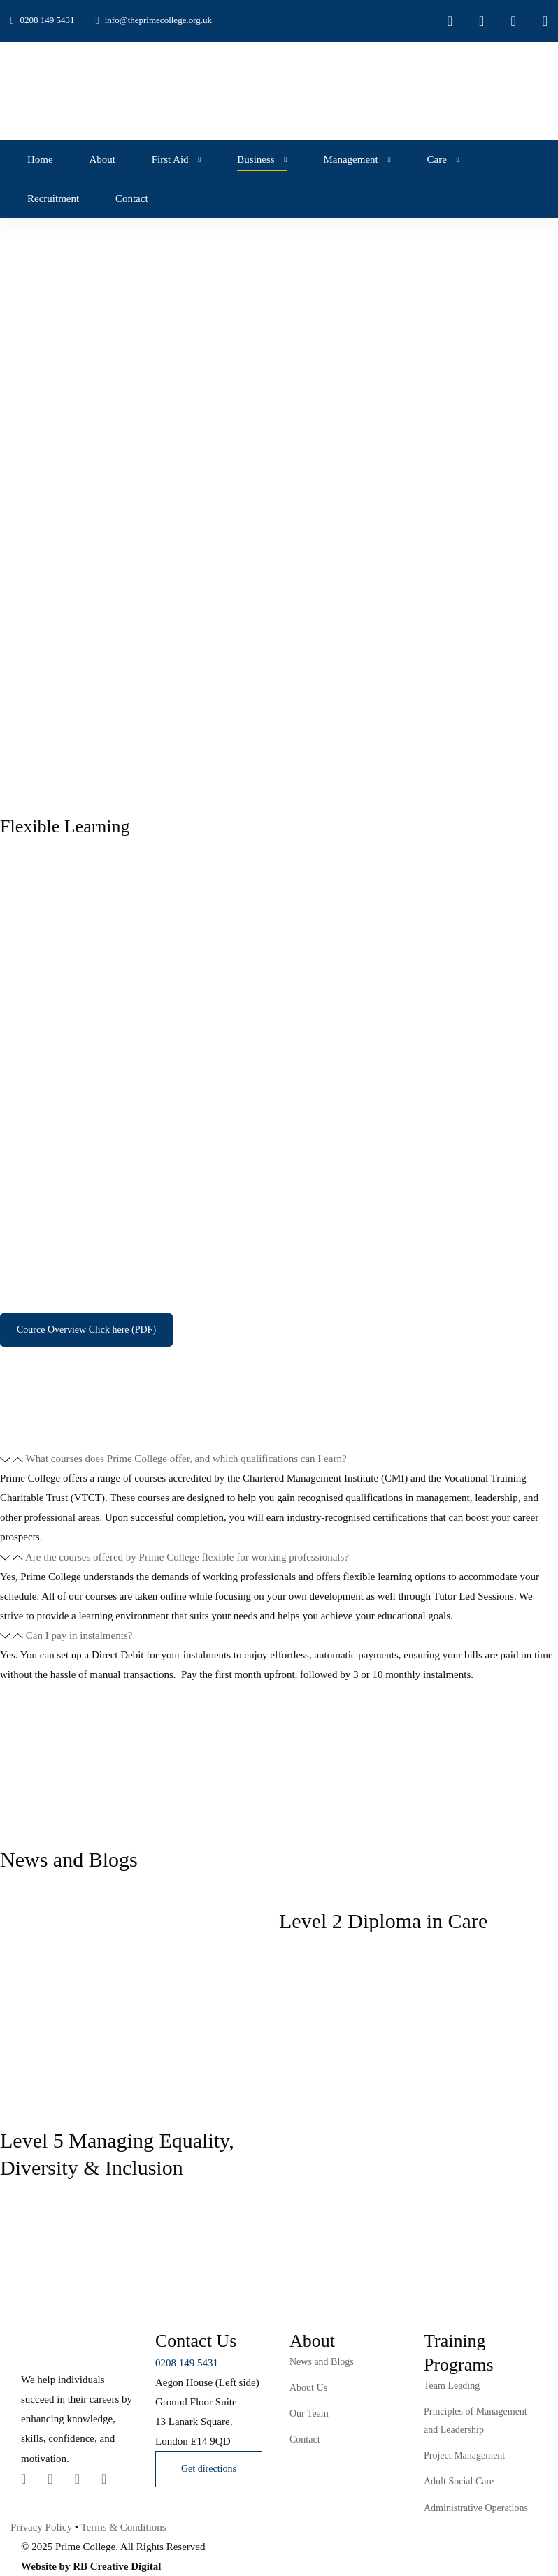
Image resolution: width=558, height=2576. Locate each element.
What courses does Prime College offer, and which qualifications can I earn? (186, 1458)
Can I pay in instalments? (79, 1635)
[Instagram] (77, 2478)
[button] (279, 1458)
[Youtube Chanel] (103, 2478)
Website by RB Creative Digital (91, 2566)
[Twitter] (23, 2478)
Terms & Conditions (123, 2527)
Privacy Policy (41, 2527)
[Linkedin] (50, 2478)
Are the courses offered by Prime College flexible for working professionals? (187, 1557)
